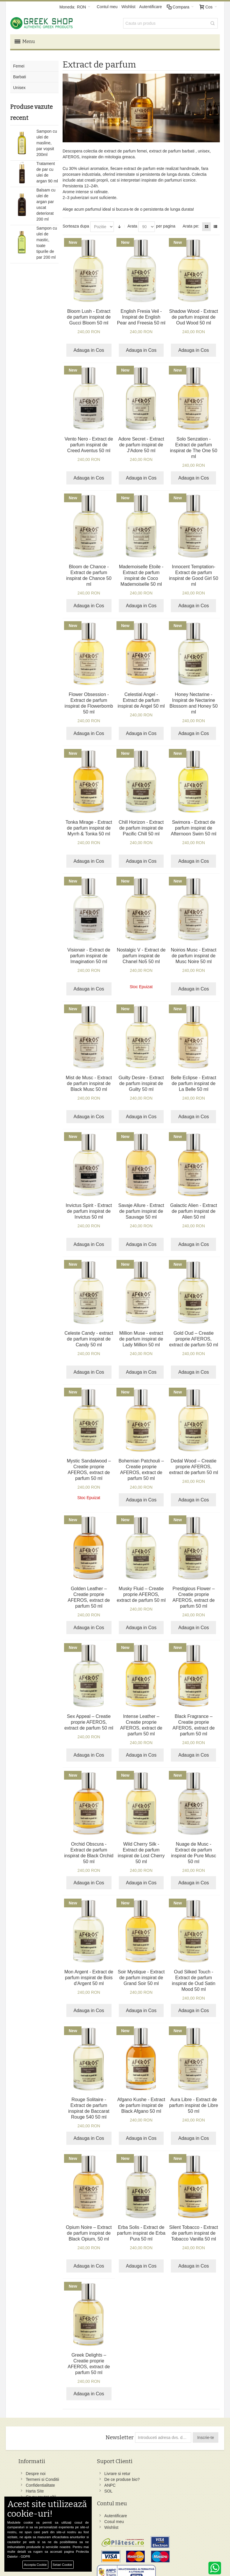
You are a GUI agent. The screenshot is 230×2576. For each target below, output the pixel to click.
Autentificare (150, 6)
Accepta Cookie (35, 2564)
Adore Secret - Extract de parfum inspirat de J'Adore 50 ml (141, 442)
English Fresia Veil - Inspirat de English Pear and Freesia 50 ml (141, 314)
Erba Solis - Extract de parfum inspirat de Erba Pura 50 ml (141, 2230)
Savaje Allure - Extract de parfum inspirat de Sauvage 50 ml (141, 1208)
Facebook (144, 2471)
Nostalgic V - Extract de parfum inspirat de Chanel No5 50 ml (141, 953)
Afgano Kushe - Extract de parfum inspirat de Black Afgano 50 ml (141, 2102)
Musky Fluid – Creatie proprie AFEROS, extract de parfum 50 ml (141, 1591)
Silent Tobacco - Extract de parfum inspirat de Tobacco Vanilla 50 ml (193, 2230)
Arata (132, 223)
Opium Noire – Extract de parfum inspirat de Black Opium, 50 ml (89, 2230)
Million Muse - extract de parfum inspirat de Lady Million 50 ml (141, 1336)
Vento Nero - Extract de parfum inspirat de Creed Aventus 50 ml (89, 442)
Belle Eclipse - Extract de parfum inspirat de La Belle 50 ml (193, 1080)
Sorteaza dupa (76, 223)
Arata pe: (191, 223)
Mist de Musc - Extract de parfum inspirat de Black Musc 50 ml (89, 1080)
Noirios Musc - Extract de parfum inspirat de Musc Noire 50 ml (193, 953)
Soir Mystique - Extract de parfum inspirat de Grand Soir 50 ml (141, 1974)
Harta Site (36, 2494)
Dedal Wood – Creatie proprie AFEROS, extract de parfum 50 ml (193, 1463)
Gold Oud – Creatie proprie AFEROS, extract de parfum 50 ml (193, 1336)
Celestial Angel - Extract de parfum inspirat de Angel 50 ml (141, 697)
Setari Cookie (62, 2564)
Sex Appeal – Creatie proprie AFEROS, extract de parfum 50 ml (88, 1719)
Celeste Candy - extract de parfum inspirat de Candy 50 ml (88, 1336)
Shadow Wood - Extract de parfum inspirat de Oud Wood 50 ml (193, 314)
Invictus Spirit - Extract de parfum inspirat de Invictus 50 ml (89, 1208)
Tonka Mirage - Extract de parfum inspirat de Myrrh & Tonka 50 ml (89, 825)
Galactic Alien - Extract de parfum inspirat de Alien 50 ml (193, 1208)
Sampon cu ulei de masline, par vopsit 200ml (46, 140)
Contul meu (107, 6)
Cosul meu (109, 2476)
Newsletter (119, 2435)
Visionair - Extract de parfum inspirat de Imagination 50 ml (88, 953)
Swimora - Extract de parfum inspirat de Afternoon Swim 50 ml (194, 825)
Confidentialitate (41, 2488)
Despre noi (37, 2471)
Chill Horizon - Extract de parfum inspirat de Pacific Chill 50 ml (141, 825)
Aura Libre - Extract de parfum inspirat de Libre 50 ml (193, 2102)
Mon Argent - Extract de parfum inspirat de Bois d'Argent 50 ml (88, 1974)
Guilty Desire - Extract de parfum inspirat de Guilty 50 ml (141, 1080)
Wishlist (128, 6)
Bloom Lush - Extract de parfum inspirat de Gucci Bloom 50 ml (89, 314)
